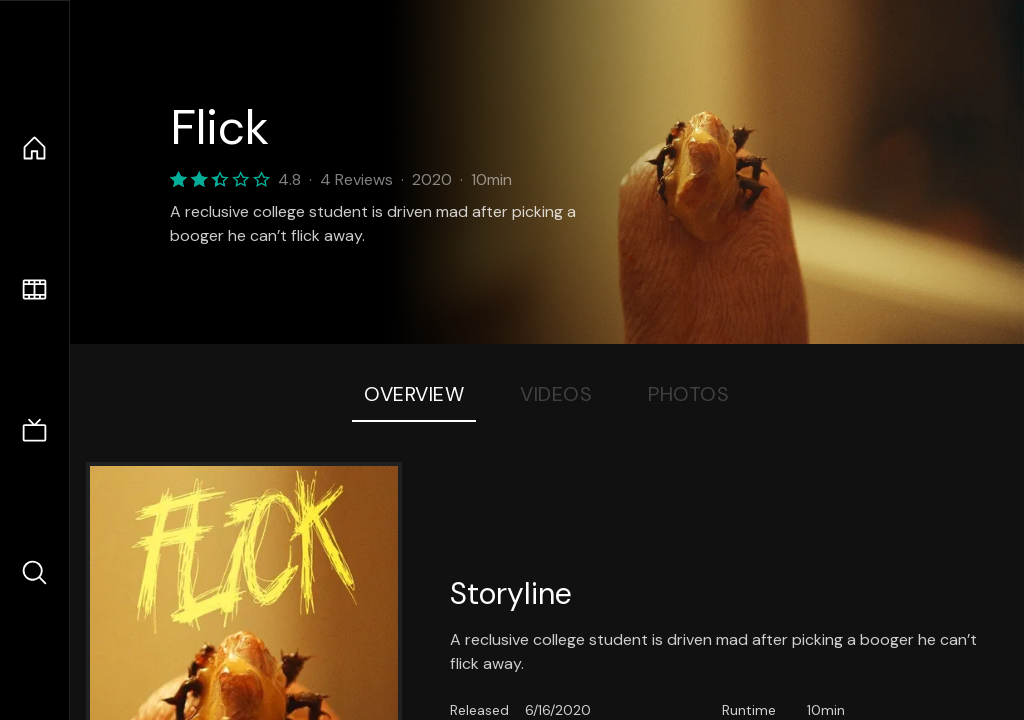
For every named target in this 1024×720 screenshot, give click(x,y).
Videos (556, 394)
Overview (414, 394)
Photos (688, 394)
